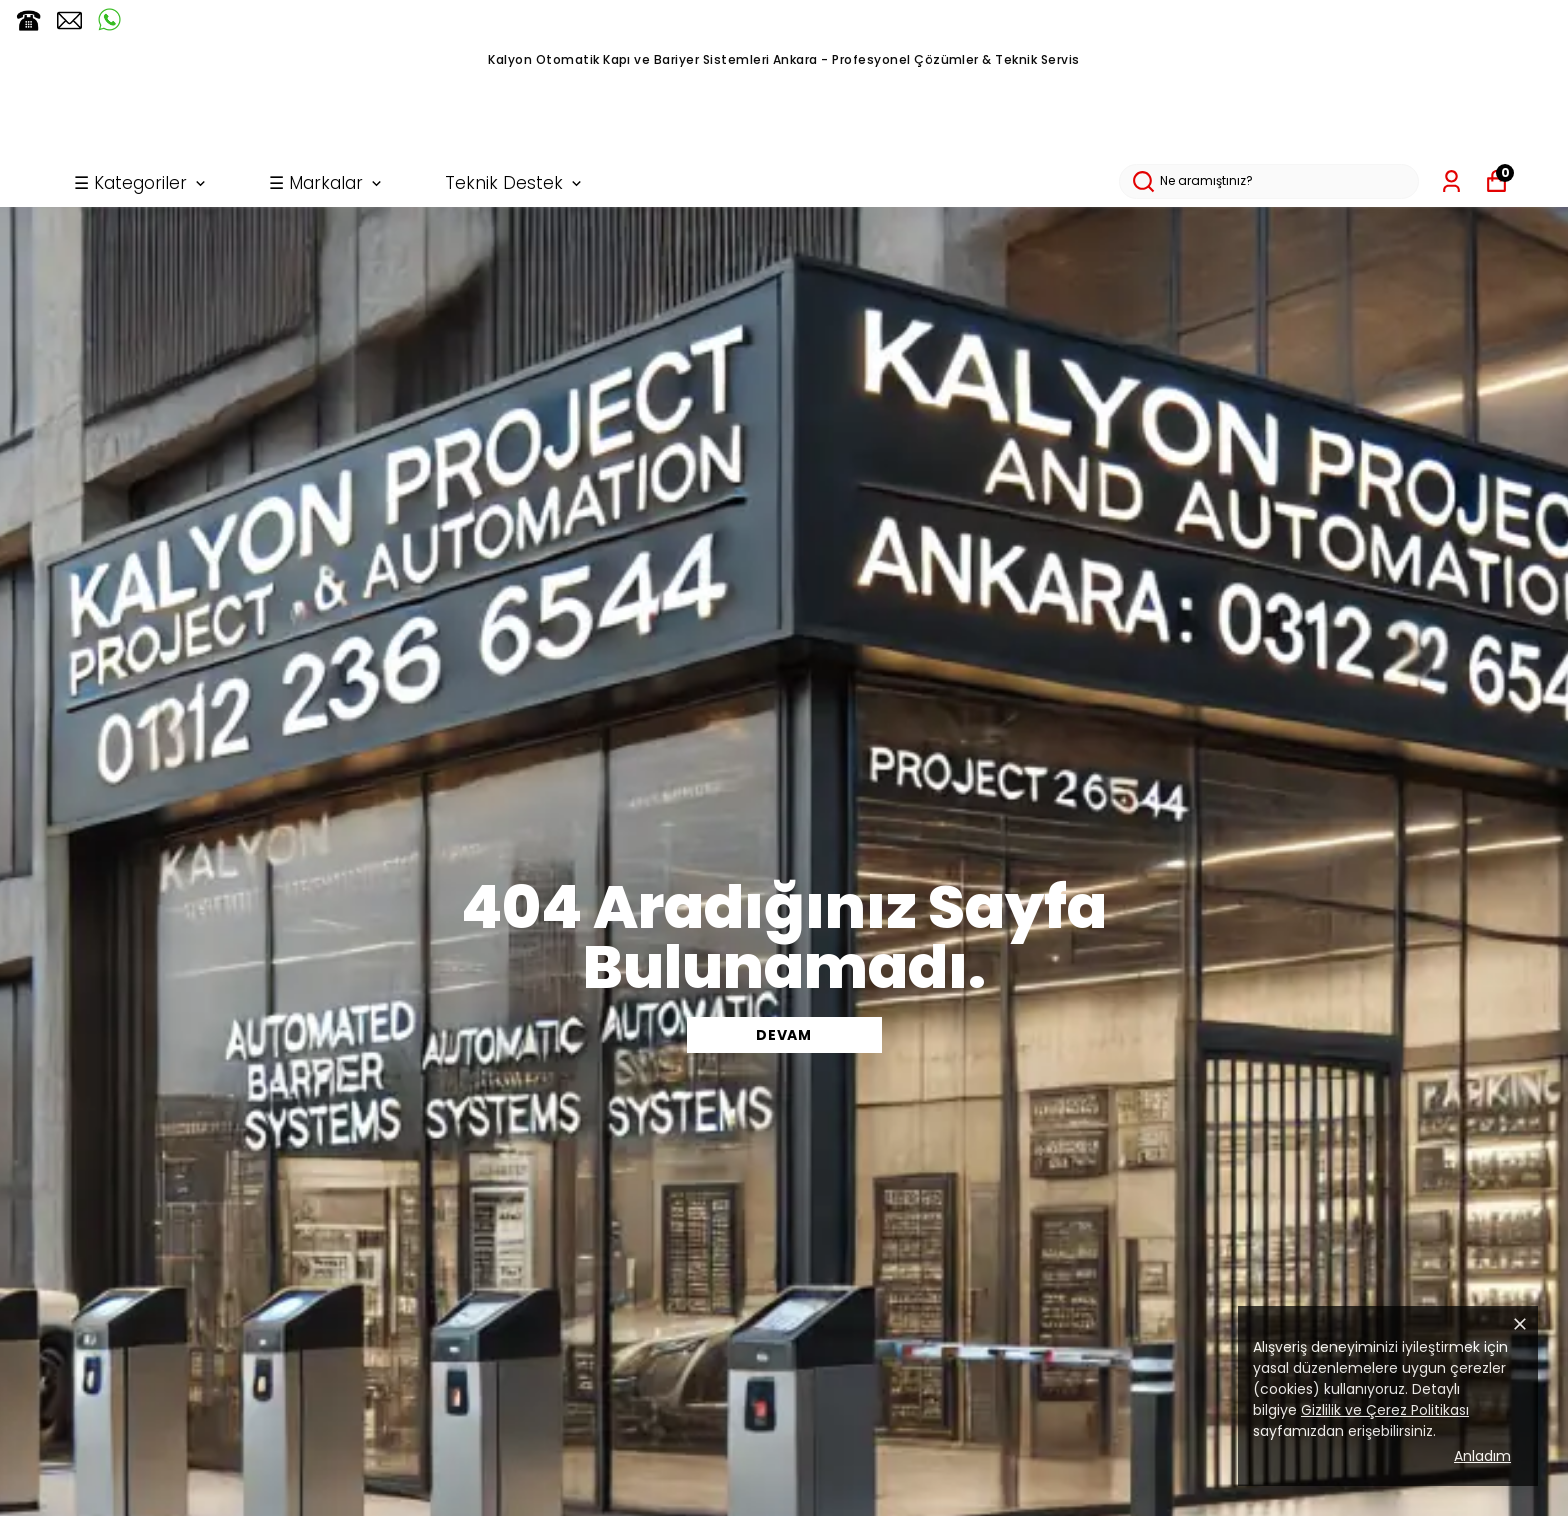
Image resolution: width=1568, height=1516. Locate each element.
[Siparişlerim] (1451, 181)
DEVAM (784, 1035)
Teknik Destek (515, 183)
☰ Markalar (327, 183)
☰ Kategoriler (141, 183)
